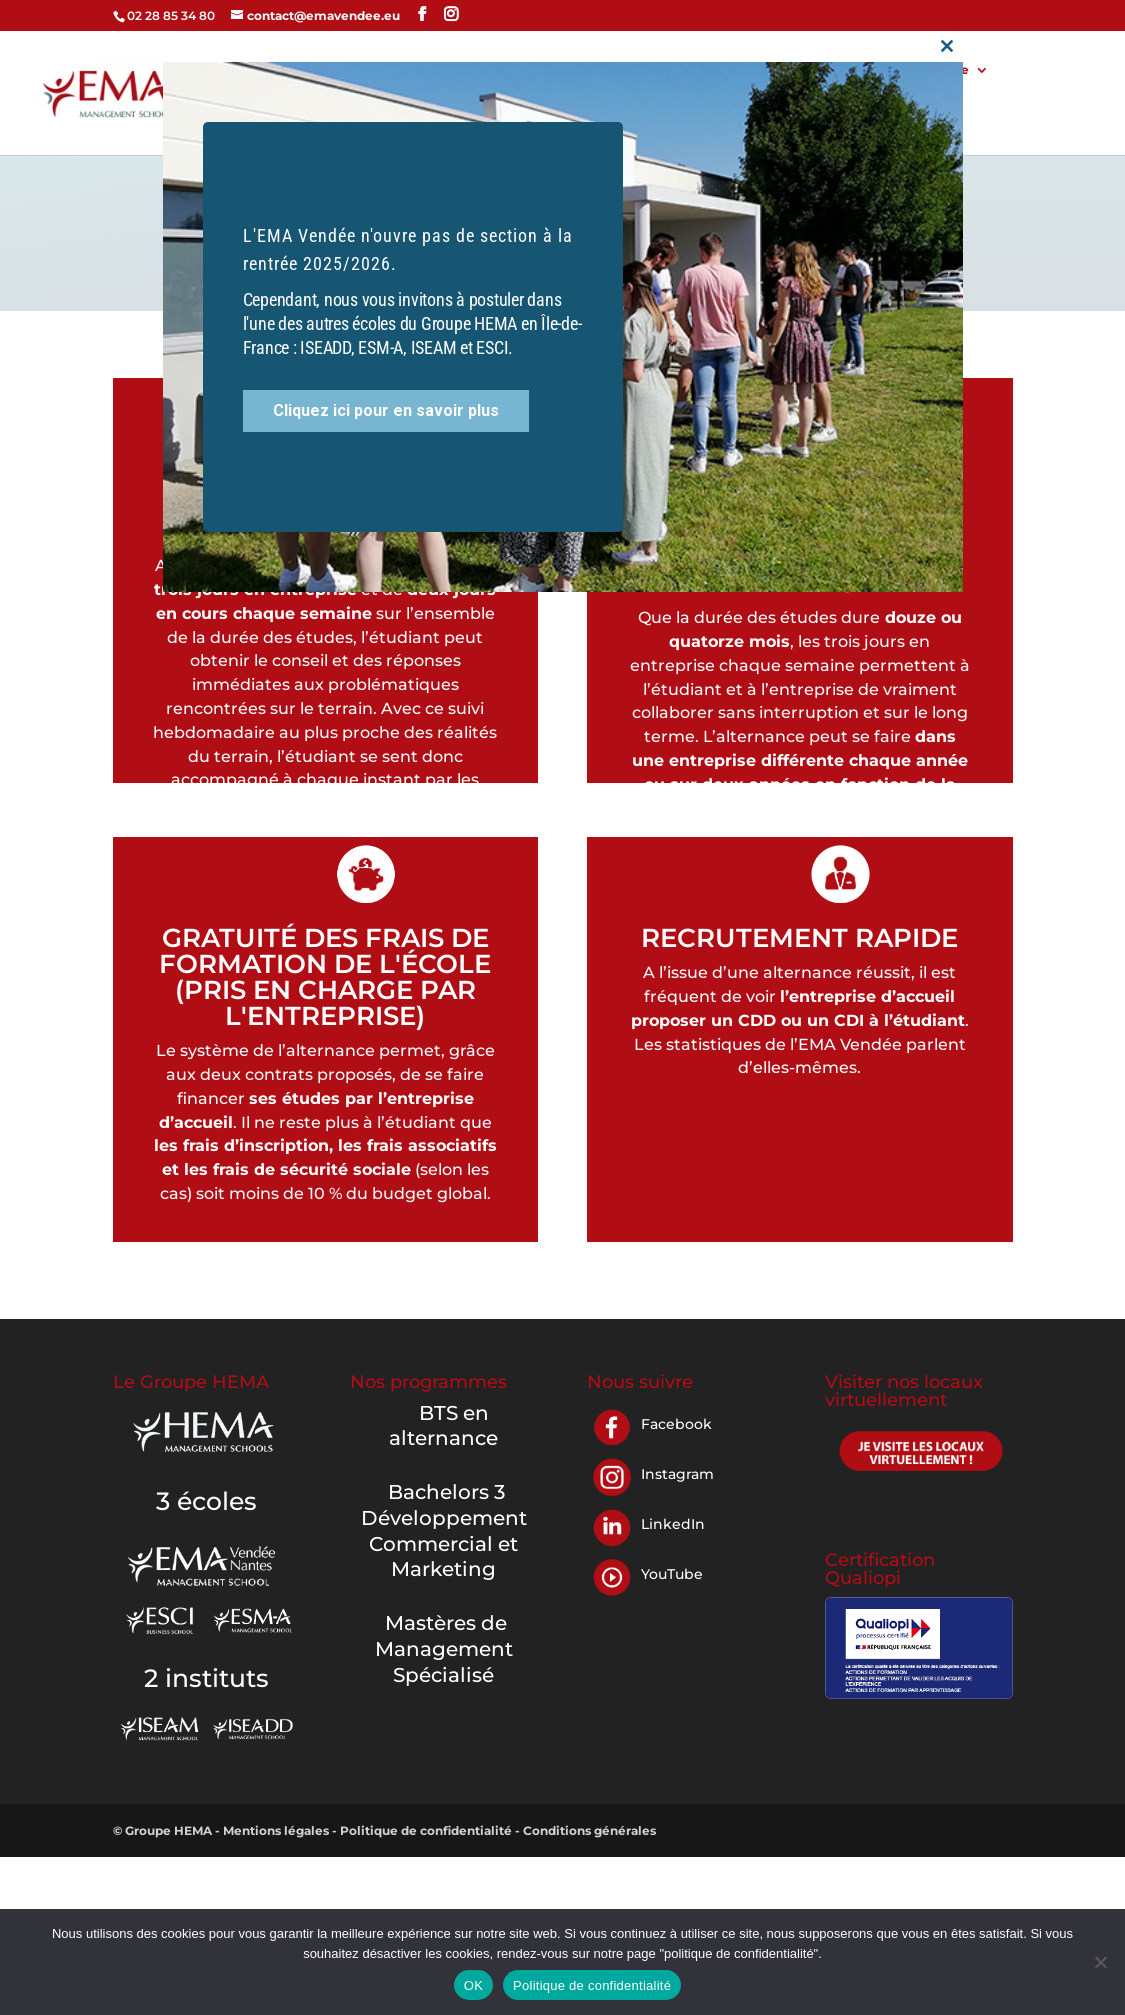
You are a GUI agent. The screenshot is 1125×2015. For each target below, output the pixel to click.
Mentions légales (277, 1830)
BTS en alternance (443, 1426)
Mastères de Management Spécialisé (444, 1649)
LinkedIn (673, 1524)
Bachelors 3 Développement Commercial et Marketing (444, 1530)
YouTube (672, 1574)
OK (473, 1985)
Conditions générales (589, 1830)
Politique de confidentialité (427, 1830)
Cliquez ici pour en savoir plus (386, 395)
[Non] (1100, 1962)
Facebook (676, 1424)
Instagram (677, 1474)
